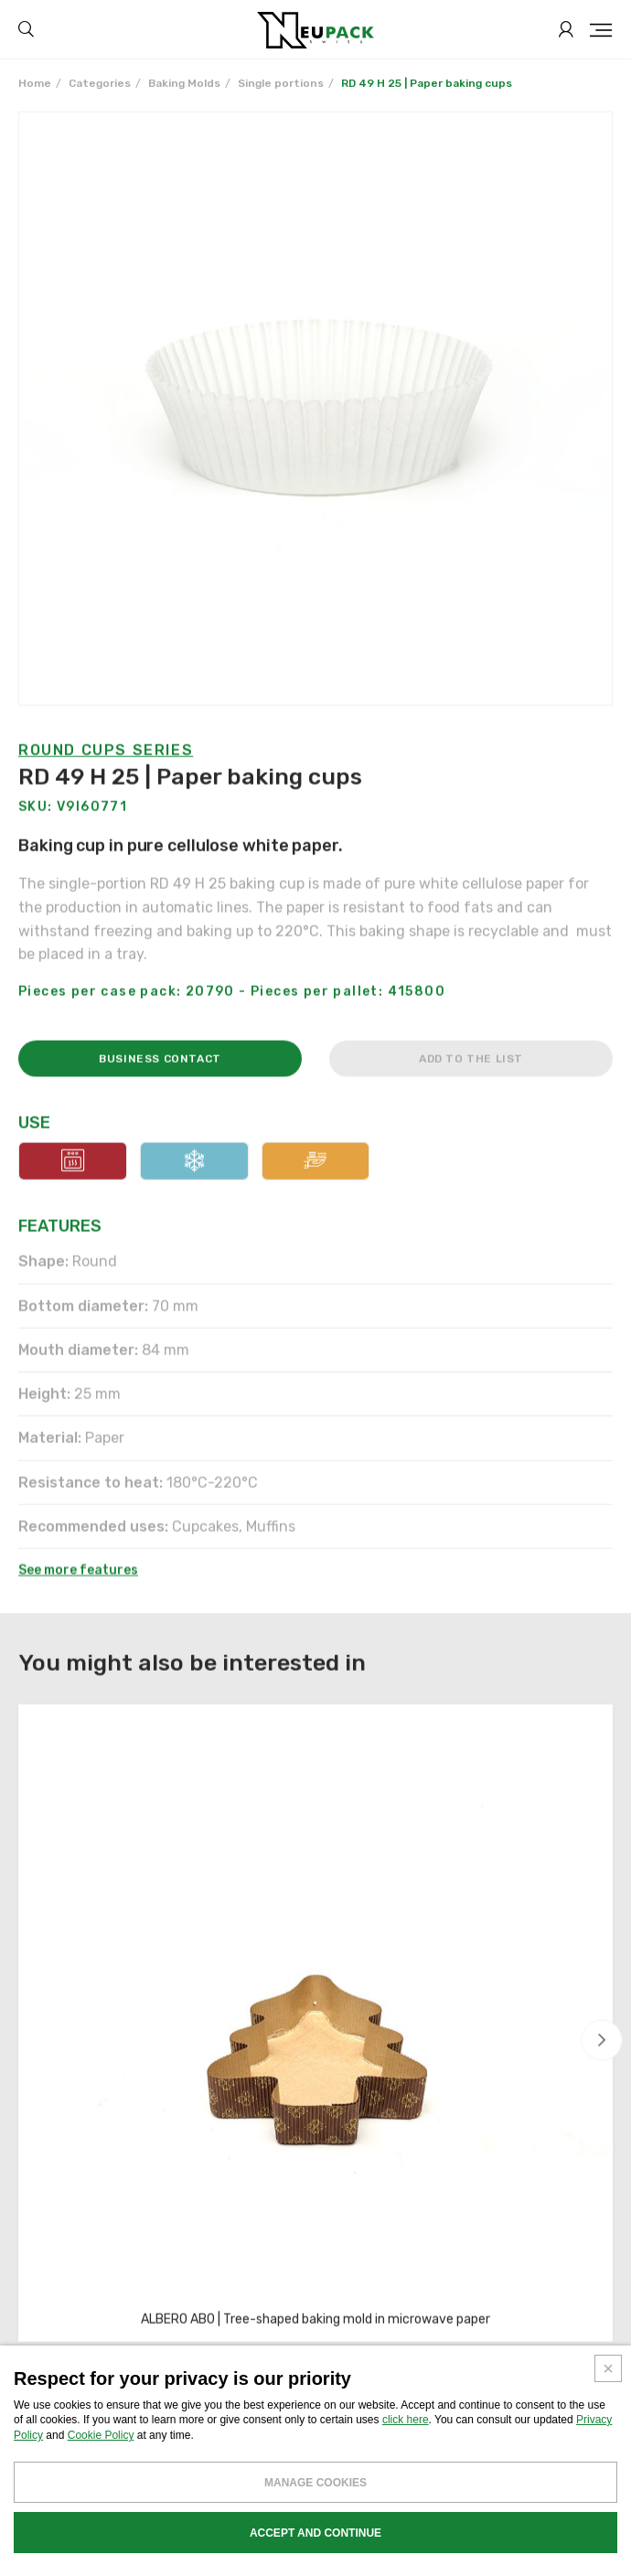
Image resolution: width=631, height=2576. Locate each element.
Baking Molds (184, 83)
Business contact (160, 1102)
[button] (602, 2040)
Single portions (281, 83)
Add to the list (471, 1102)
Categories (100, 83)
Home (34, 83)
